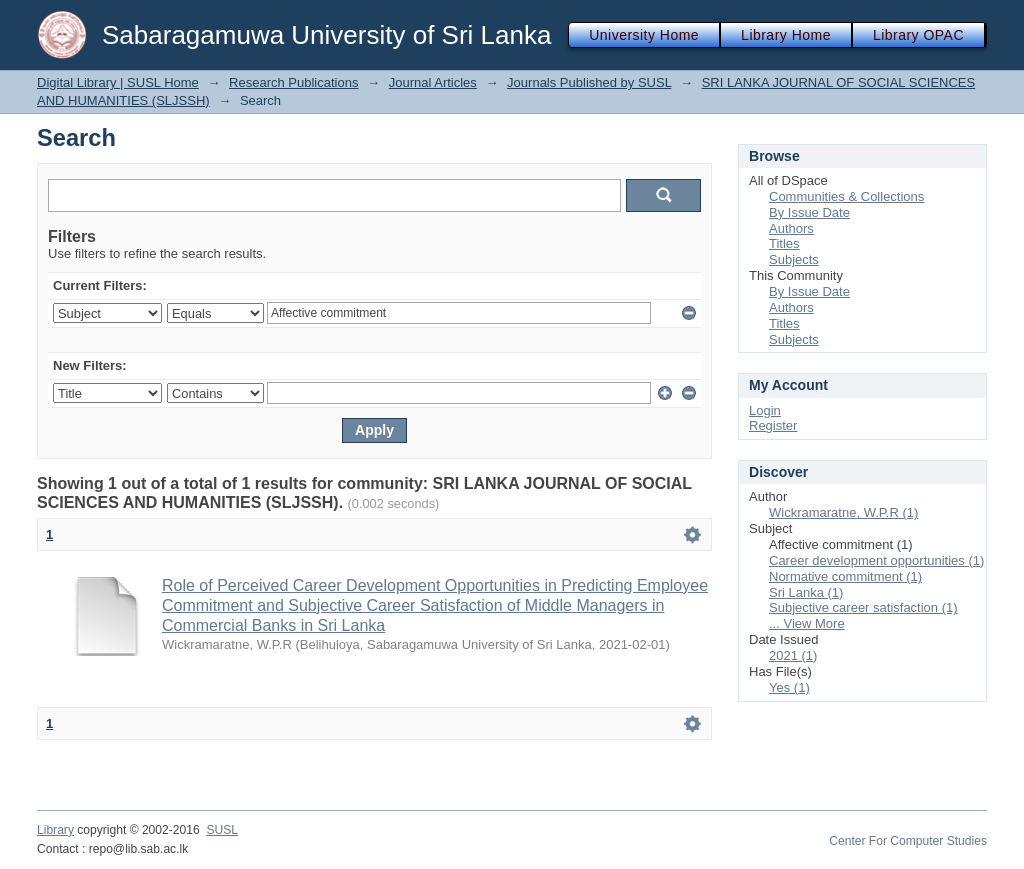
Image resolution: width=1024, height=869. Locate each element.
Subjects (794, 259)
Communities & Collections (846, 196)
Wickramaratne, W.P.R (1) (843, 512)
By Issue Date (809, 212)
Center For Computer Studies (908, 841)
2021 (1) (793, 655)
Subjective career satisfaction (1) (863, 607)
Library (55, 830)
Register (773, 425)
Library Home (786, 35)
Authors (791, 228)
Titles (784, 243)
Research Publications (293, 82)
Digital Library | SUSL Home (118, 82)
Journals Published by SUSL (589, 82)
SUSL (222, 830)
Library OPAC (918, 35)
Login (765, 410)
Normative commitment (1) (845, 576)
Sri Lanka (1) (806, 592)
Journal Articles (433, 82)
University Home (644, 35)
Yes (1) (789, 687)
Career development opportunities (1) (876, 560)
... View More (807, 623)
